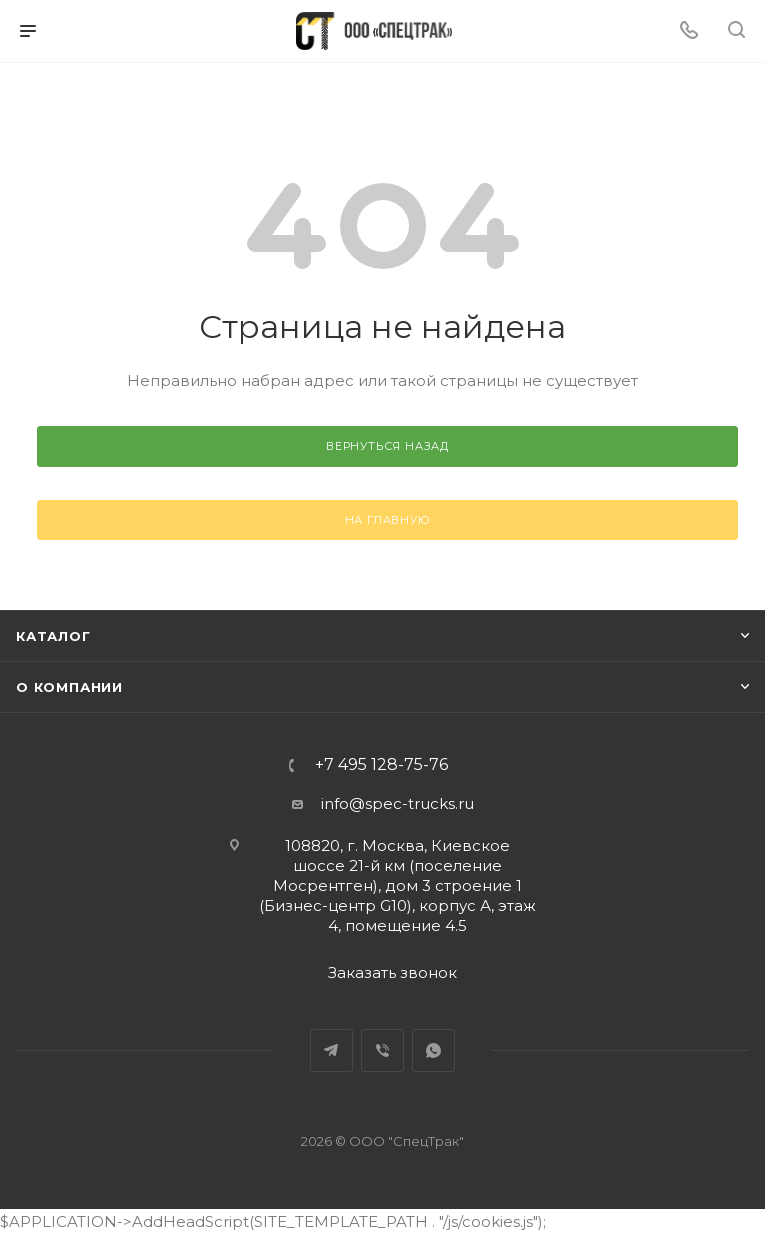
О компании (69, 687)
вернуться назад (387, 446)
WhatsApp (433, 1050)
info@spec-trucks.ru (397, 803)
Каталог (53, 636)
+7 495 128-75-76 (381, 765)
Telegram (331, 1050)
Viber (382, 1050)
